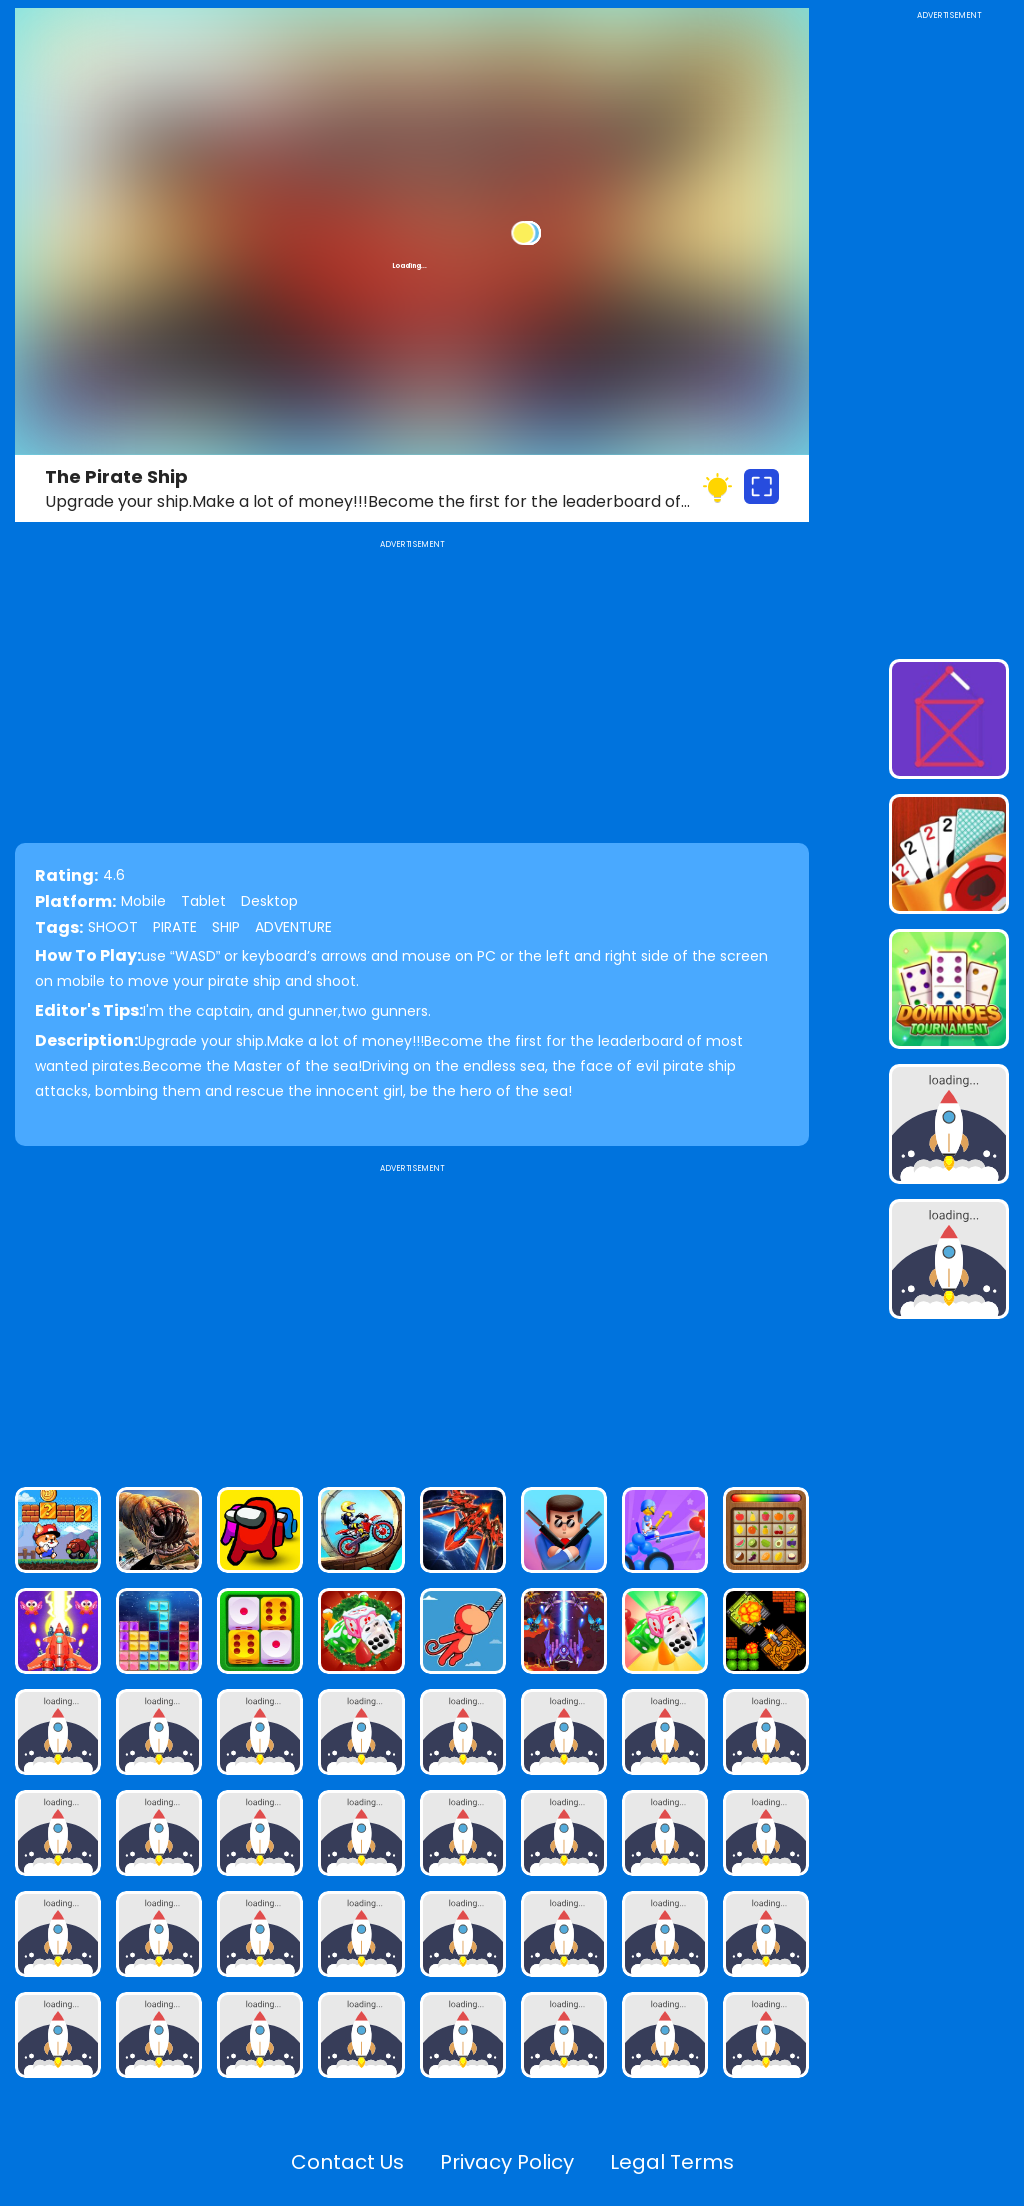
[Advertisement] (412, 1317)
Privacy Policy (507, 2162)
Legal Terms (672, 2162)
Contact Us (347, 2162)
